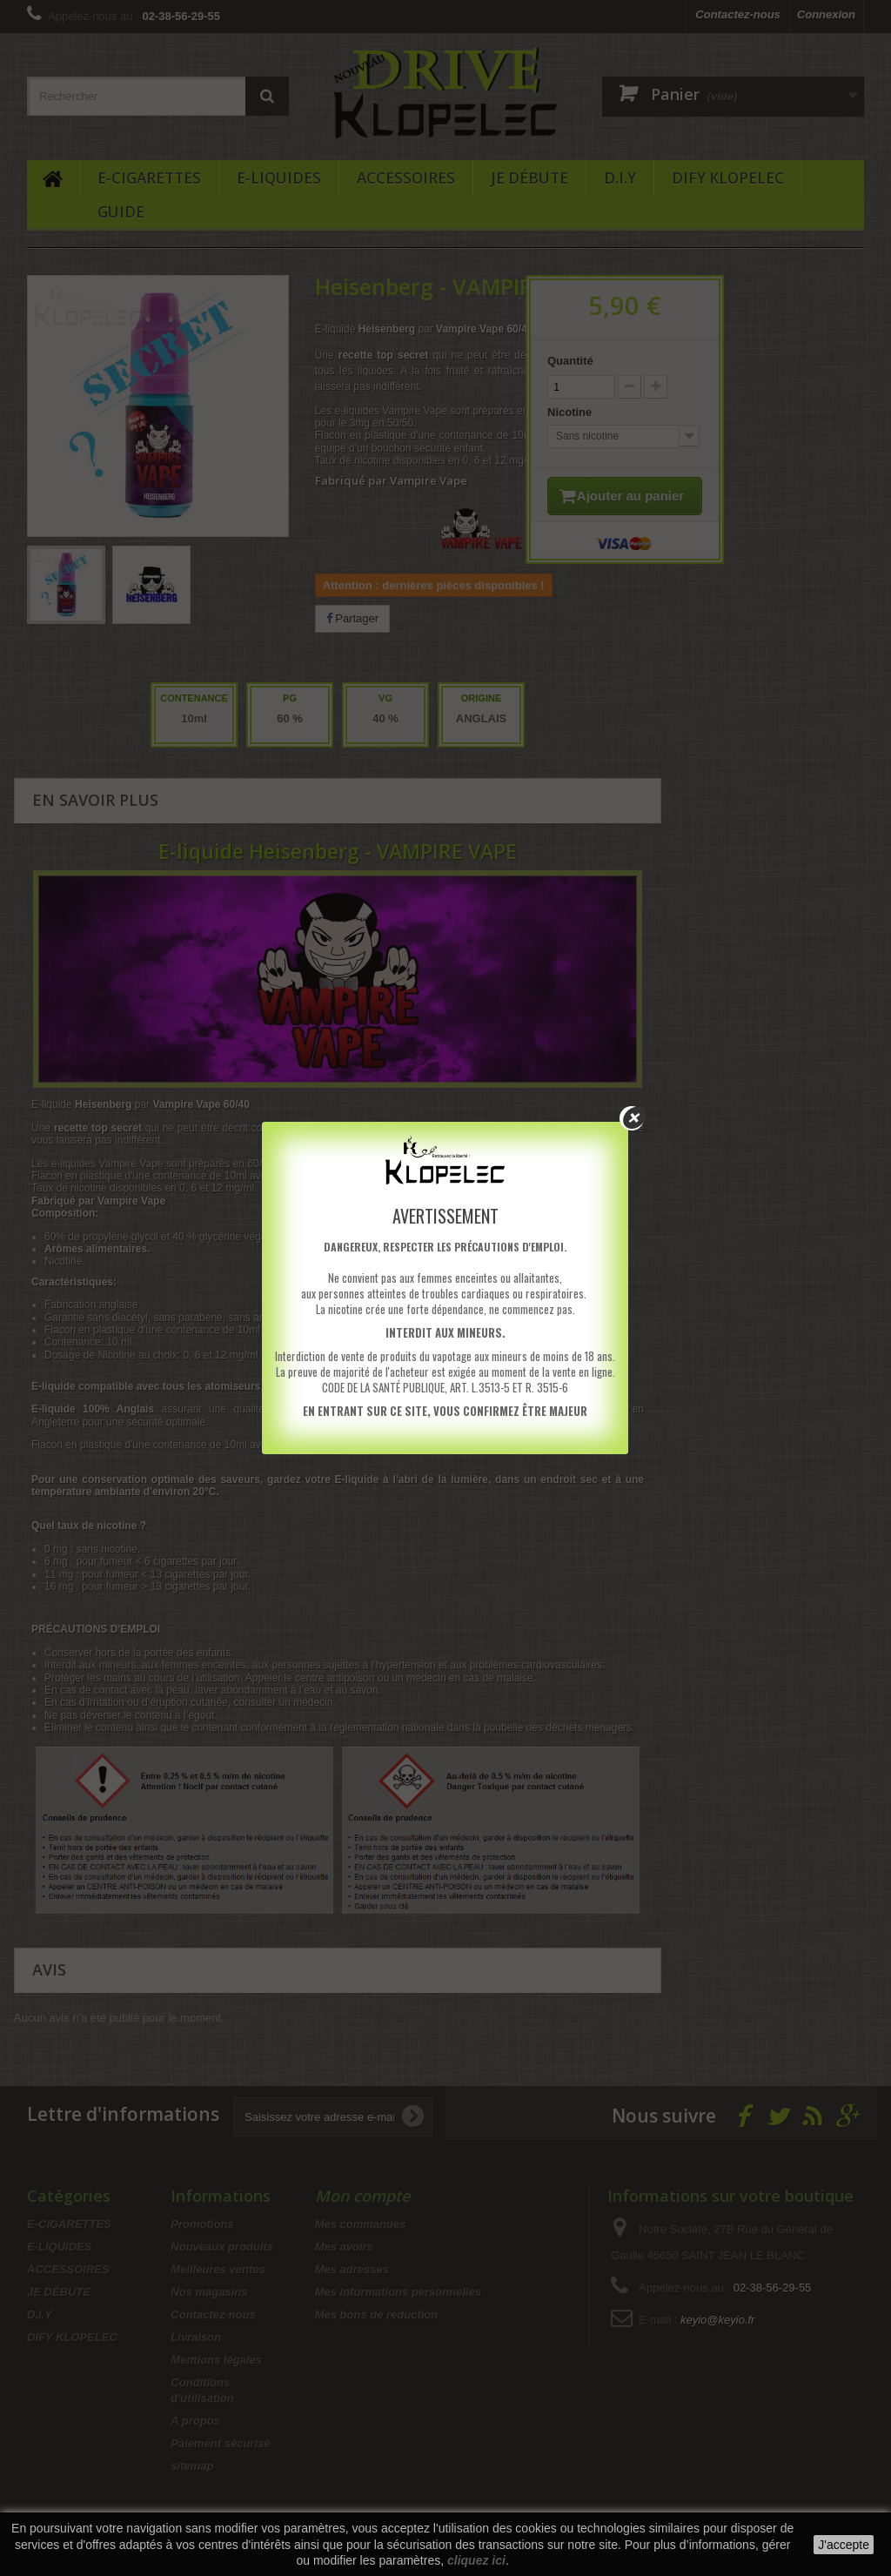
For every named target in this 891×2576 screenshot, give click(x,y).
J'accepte (843, 2545)
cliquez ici (476, 2560)
